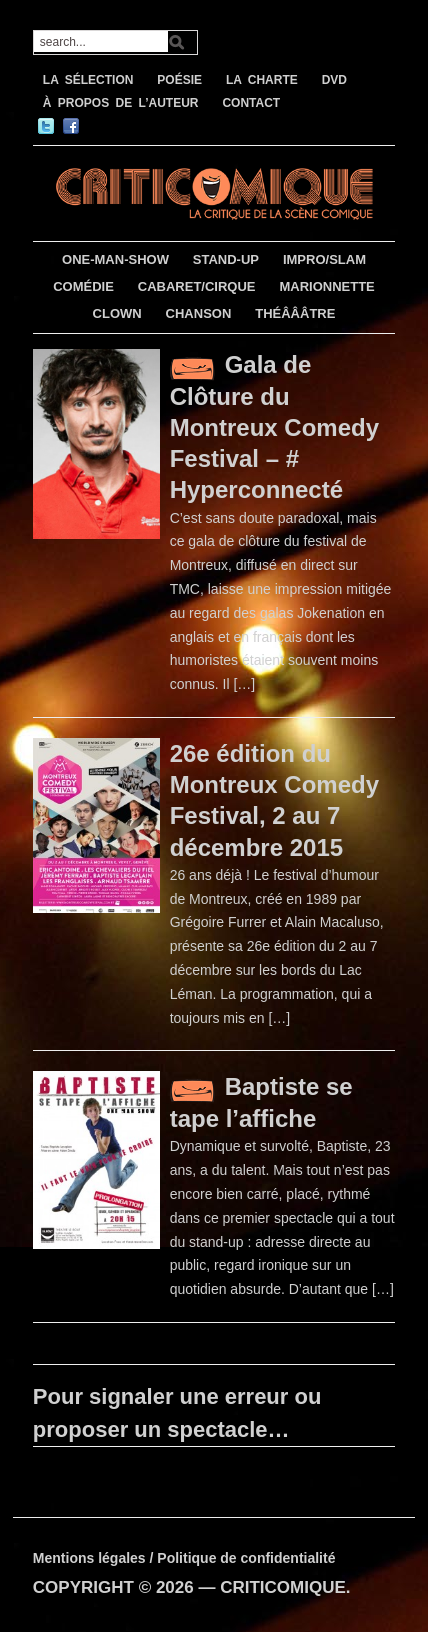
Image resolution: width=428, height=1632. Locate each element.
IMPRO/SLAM (324, 259)
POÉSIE (179, 80)
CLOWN (117, 313)
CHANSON (199, 313)
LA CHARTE (262, 80)
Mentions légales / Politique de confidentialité (184, 1558)
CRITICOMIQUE (283, 1587)
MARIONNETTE (326, 286)
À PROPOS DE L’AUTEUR (121, 103)
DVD (334, 80)
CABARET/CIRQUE (197, 286)
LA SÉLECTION (88, 80)
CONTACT (251, 103)
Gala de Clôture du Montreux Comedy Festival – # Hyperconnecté (274, 427)
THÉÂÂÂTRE (295, 313)
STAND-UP (226, 259)
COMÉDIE (83, 286)
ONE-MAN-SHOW (115, 259)
